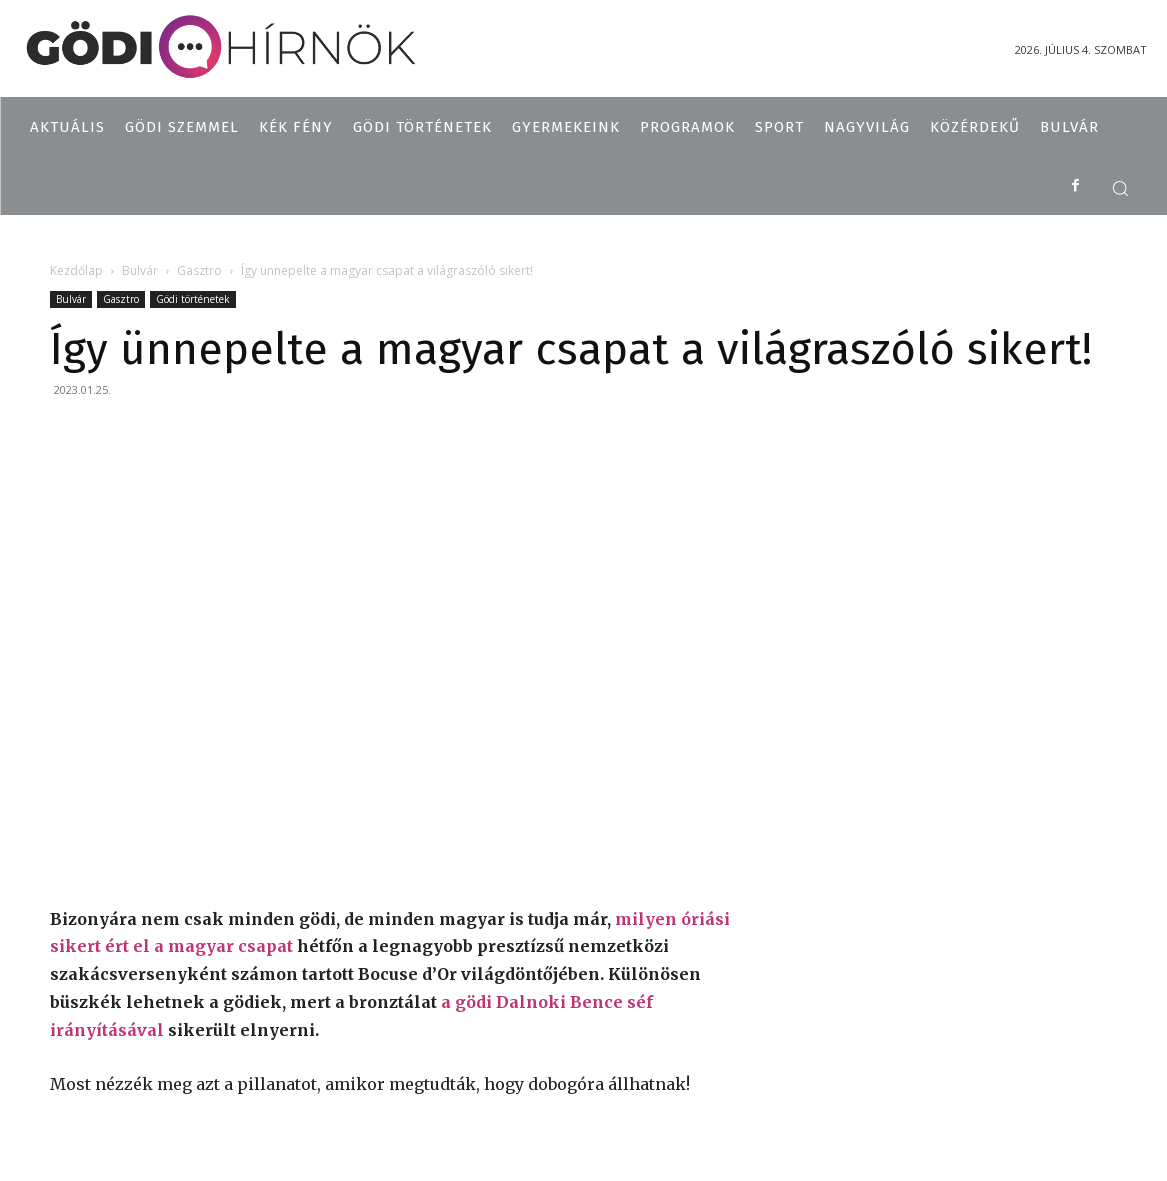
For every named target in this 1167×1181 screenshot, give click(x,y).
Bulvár (140, 270)
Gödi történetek (193, 299)
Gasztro (199, 270)
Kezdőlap (76, 270)
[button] (1120, 188)
